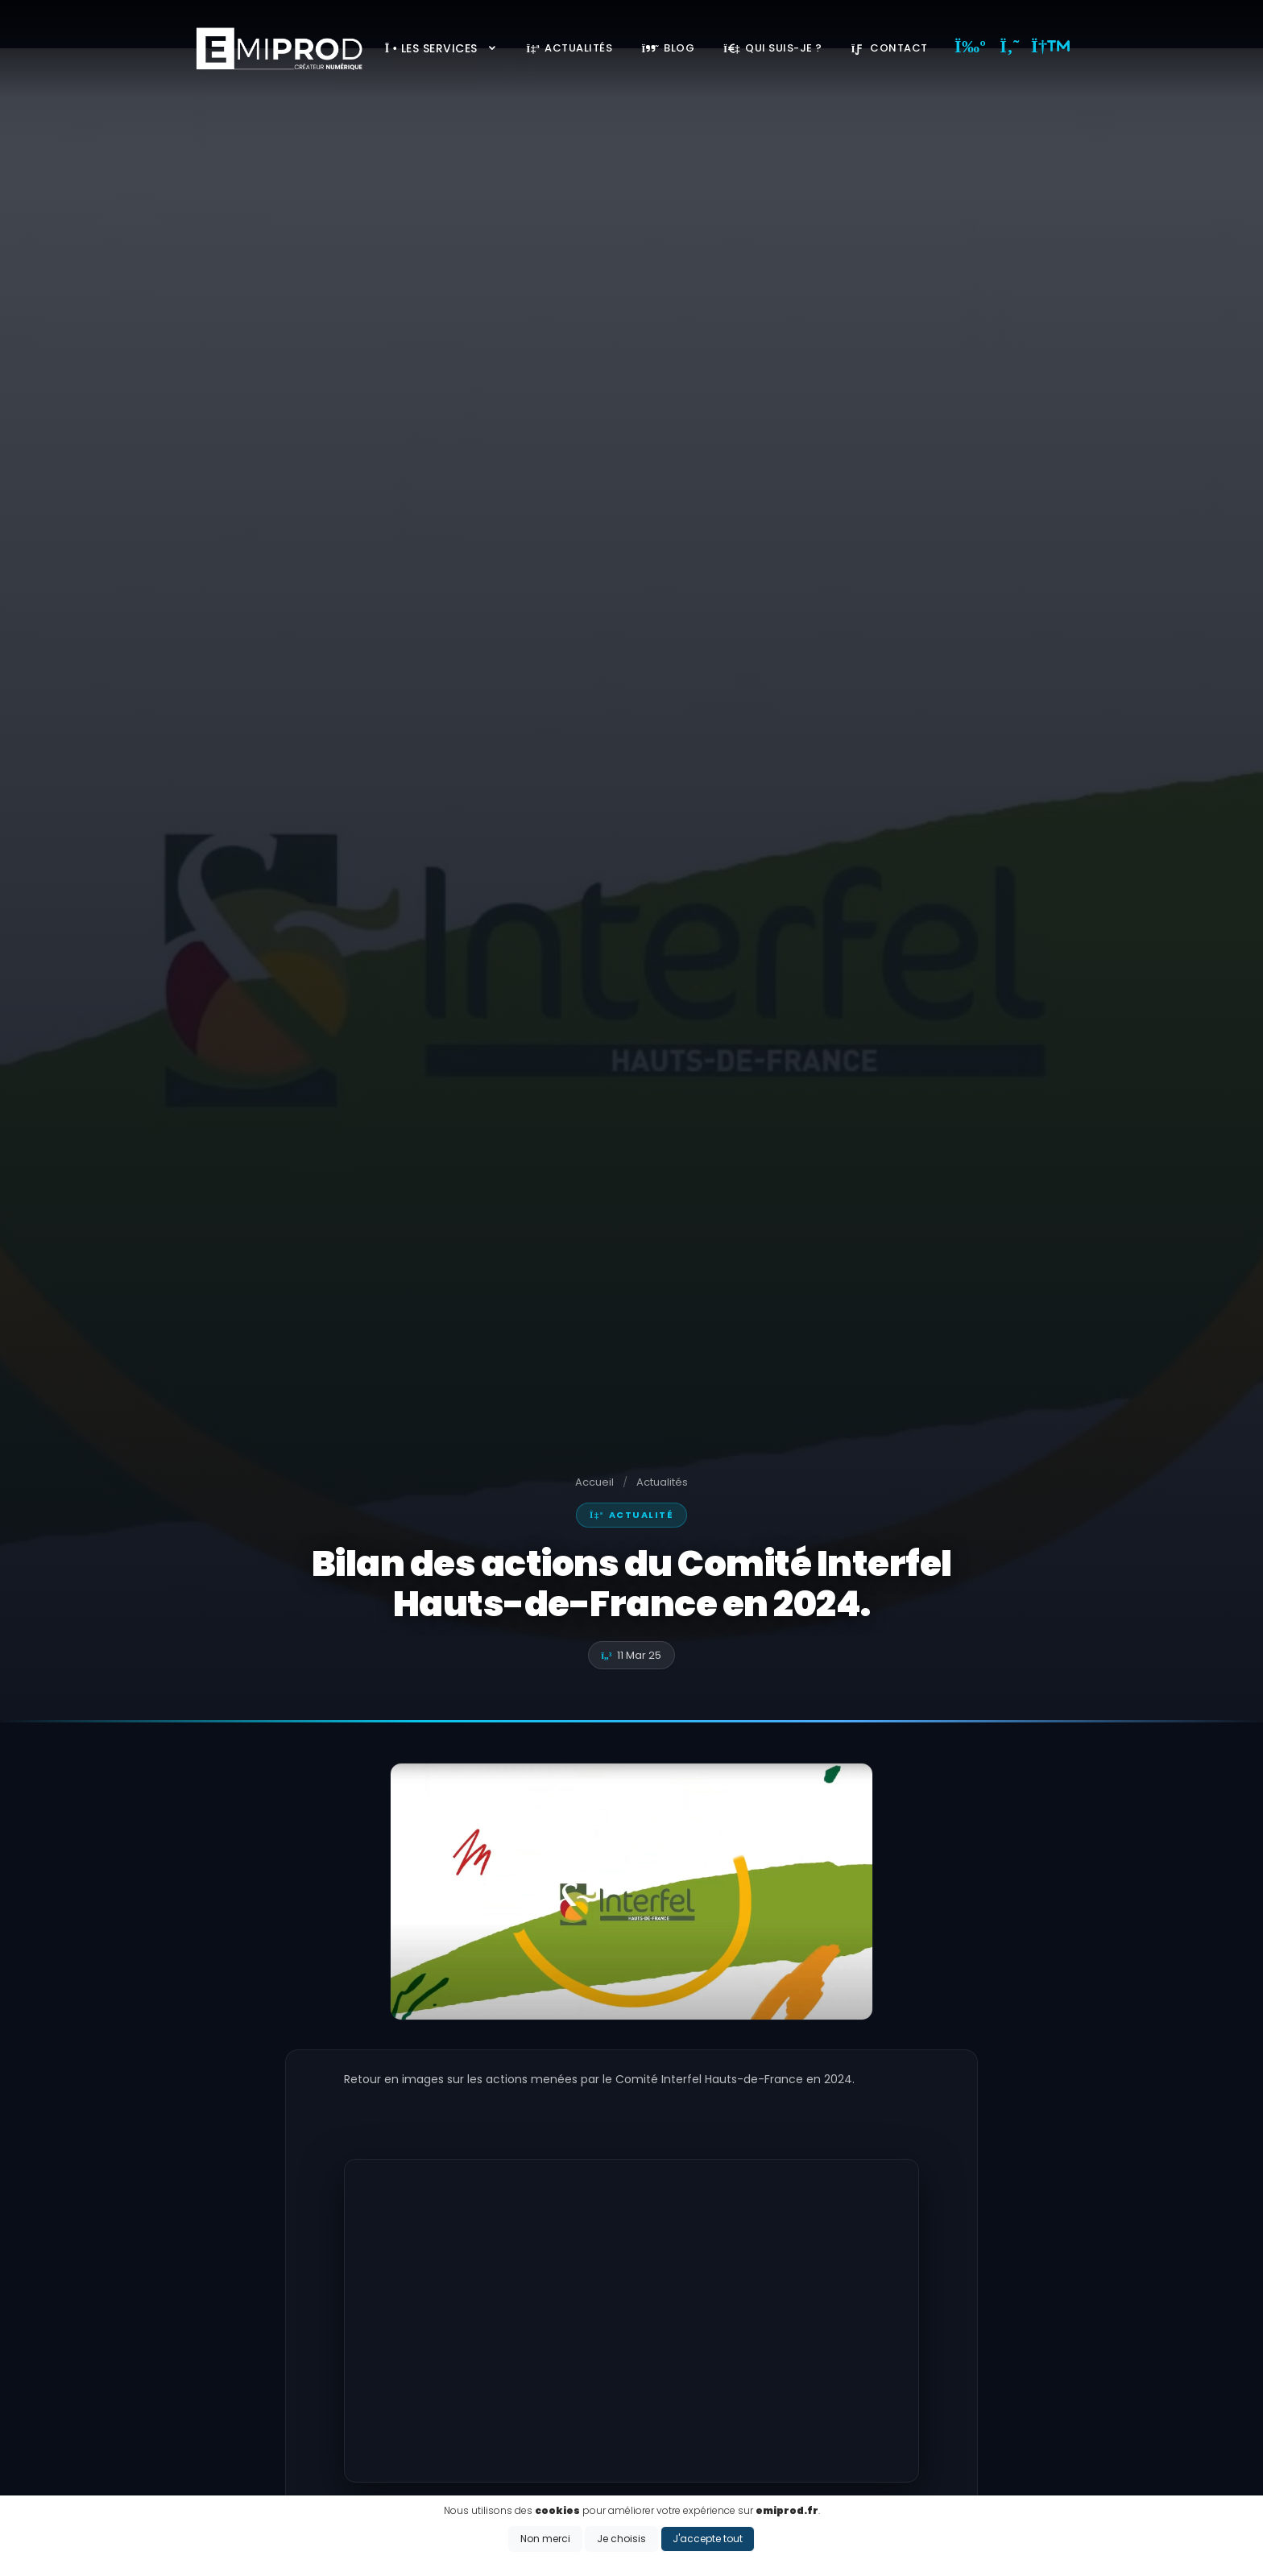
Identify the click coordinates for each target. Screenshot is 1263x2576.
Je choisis (621, 2538)
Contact (889, 48)
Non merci (545, 2538)
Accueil (594, 1482)
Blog (667, 48)
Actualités (569, 48)
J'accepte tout (708, 2538)
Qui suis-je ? (772, 48)
